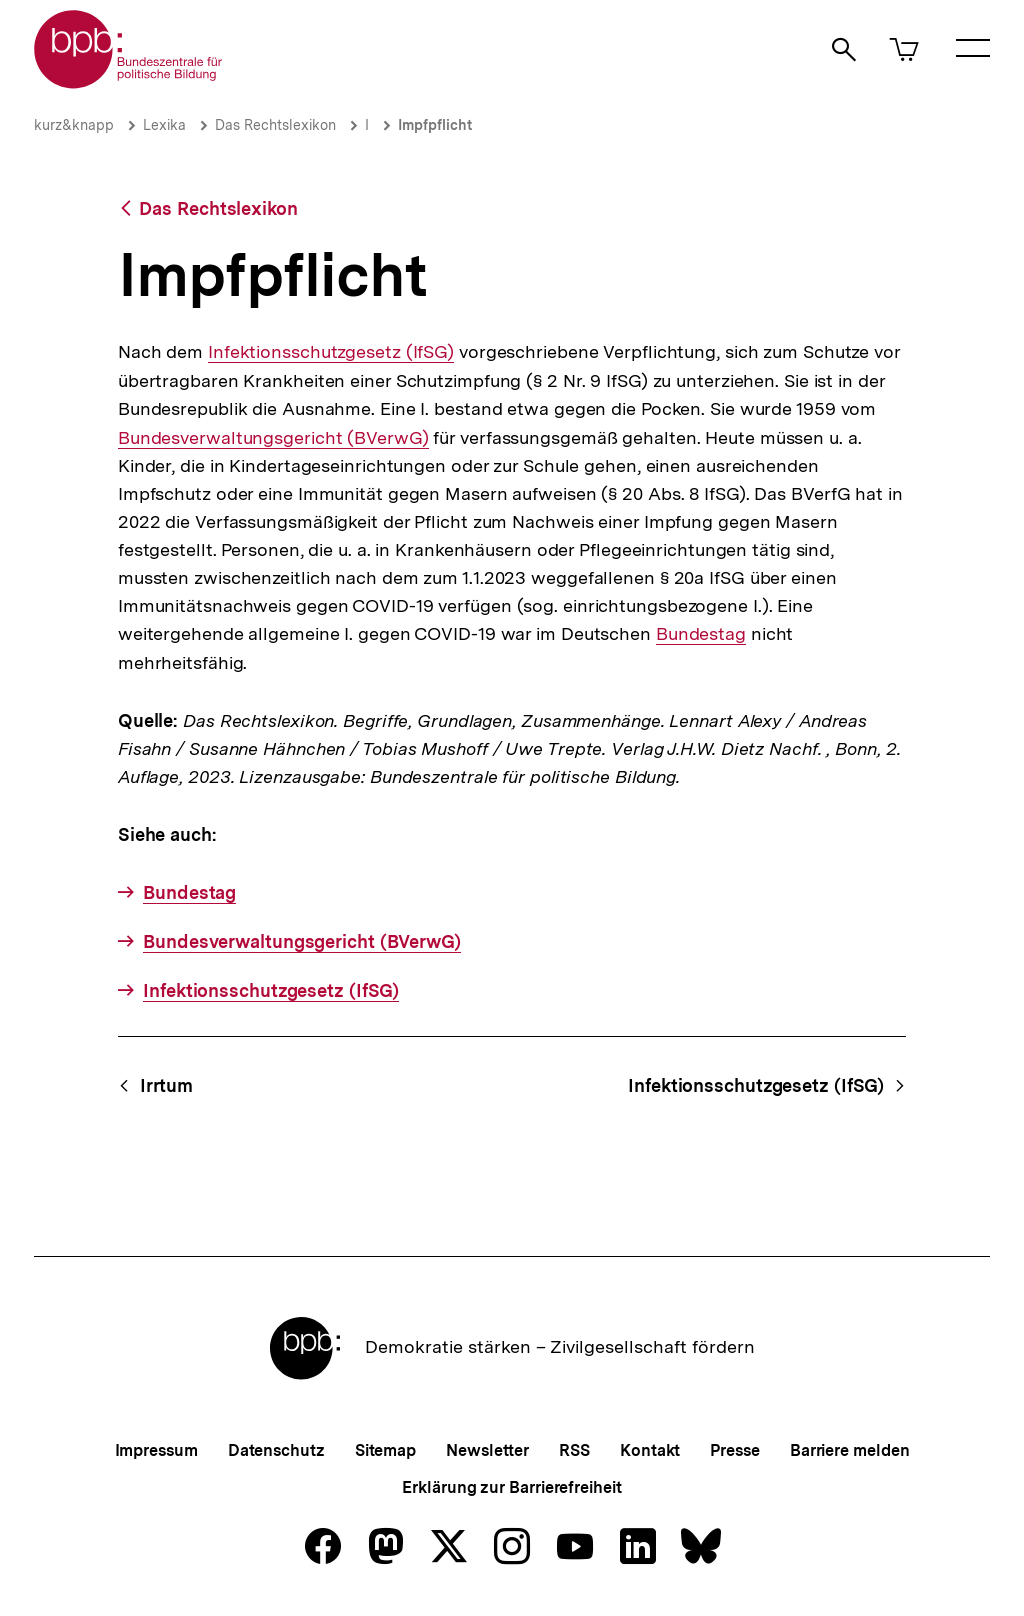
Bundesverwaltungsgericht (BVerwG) (273, 437)
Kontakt (650, 1450)
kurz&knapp (74, 125)
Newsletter (487, 1450)
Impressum (156, 1450)
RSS (574, 1450)
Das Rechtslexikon (275, 125)
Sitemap (385, 1450)
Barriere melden (850, 1450)
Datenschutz (276, 1450)
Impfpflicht (435, 125)
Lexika (164, 125)
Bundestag (701, 634)
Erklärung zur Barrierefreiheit (511, 1487)
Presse (734, 1450)
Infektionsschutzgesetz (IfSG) (331, 352)
